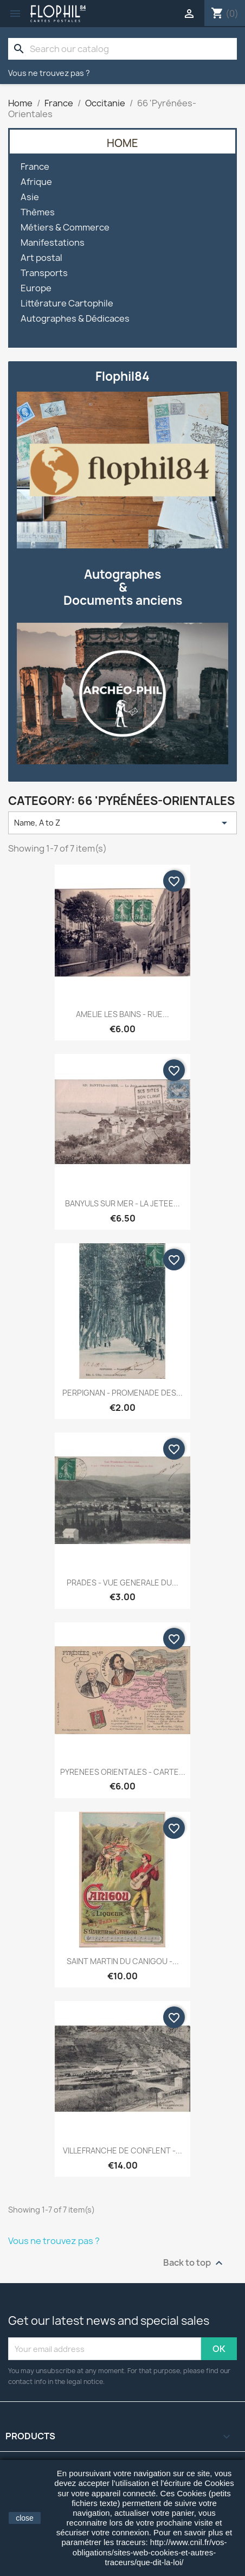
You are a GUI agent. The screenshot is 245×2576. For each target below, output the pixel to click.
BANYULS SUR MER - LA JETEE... (122, 1203)
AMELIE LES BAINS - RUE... (122, 1014)
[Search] (122, 49)
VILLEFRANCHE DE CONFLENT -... (122, 2150)
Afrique (36, 182)
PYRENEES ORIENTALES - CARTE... (122, 1772)
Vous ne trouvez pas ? (49, 73)
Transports (44, 273)
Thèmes (38, 212)
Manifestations (53, 242)
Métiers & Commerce (65, 227)
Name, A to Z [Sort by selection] (122, 822)
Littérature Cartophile (67, 303)
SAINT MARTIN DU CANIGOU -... (123, 1961)
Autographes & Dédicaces (75, 318)
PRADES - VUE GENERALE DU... (122, 1582)
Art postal (41, 258)
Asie (30, 197)
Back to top (194, 2263)
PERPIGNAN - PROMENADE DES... (122, 1393)
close (25, 2518)
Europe (36, 288)
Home (122, 143)
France (35, 166)
